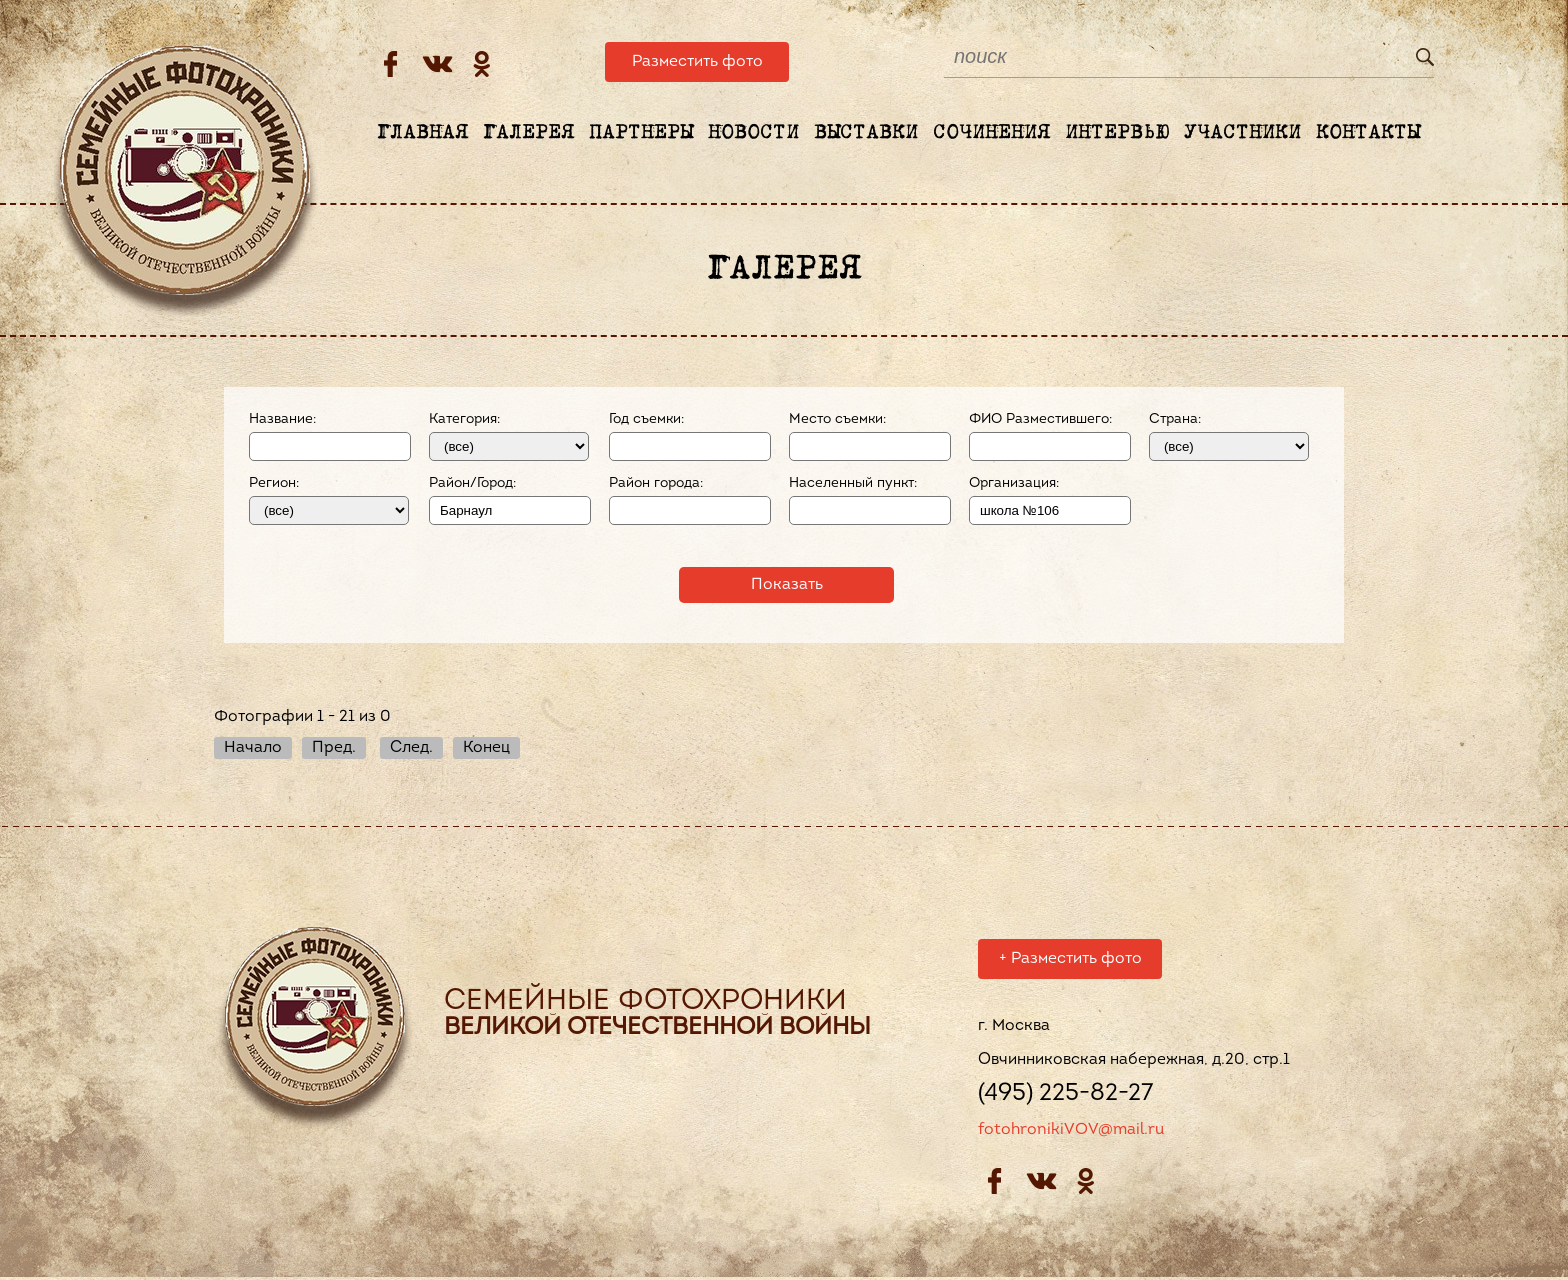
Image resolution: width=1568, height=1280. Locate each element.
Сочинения (991, 133)
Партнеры (641, 133)
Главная (422, 133)
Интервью (1117, 133)
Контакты (1368, 133)
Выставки (866, 133)
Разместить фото (697, 62)
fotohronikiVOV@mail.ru (1071, 1133)
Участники (1242, 133)
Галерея (528, 133)
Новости (753, 133)
